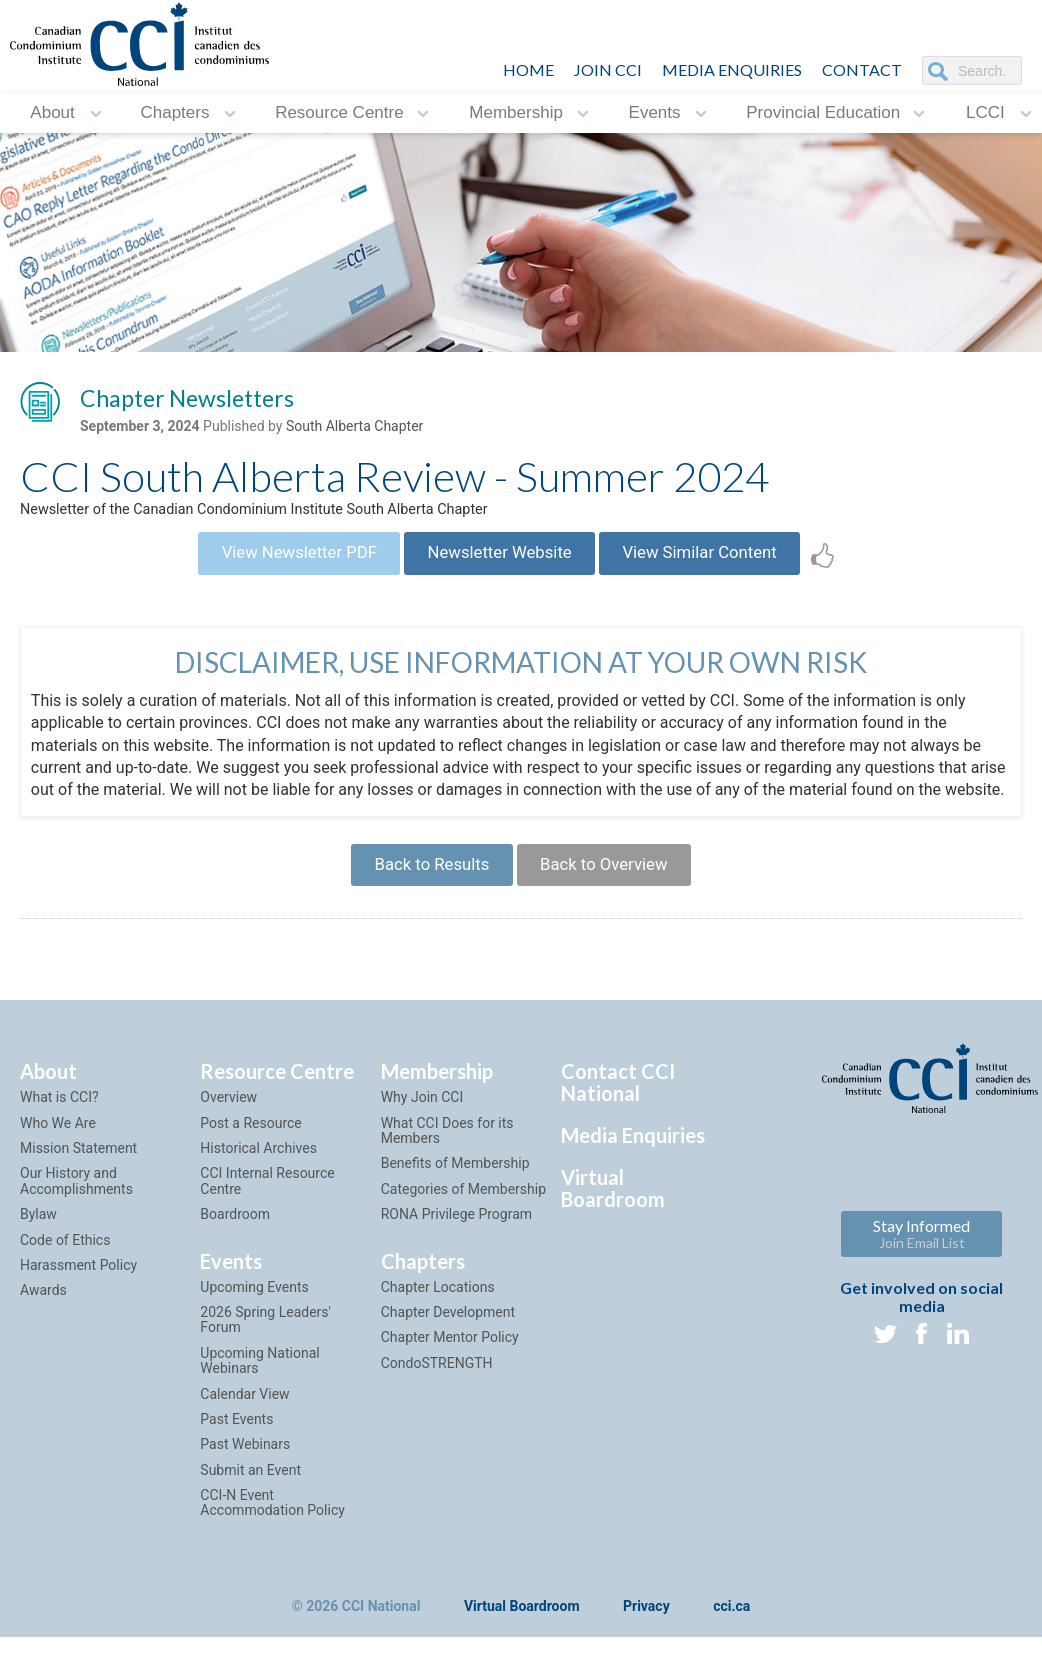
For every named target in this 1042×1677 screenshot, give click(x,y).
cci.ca (731, 1661)
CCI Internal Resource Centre (267, 1235)
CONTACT (862, 69)
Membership (516, 112)
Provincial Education (823, 112)
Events (655, 112)
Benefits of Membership (455, 1218)
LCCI (985, 112)
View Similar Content (724, 567)
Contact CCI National (618, 1136)
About (52, 112)
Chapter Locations (438, 1341)
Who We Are (58, 1177)
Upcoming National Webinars (259, 1414)
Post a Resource (250, 1177)
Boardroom (235, 1268)
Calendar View (244, 1448)
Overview (228, 1151)
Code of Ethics (65, 1294)
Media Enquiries (732, 69)
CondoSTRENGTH (437, 1417)
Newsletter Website (499, 567)
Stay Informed (921, 1288)
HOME (528, 69)
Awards (43, 1344)
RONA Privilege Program (456, 1268)
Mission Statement (78, 1202)
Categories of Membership (463, 1243)
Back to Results (420, 912)
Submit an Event (250, 1524)
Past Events (236, 1473)
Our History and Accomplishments (76, 1235)
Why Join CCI (422, 1151)
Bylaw (38, 1268)
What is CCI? (59, 1151)
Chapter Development (448, 1366)
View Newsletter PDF (274, 567)
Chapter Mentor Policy (450, 1391)
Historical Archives (258, 1202)
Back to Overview (614, 912)
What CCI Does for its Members (447, 1184)
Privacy (646, 1661)
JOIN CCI (608, 69)
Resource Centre (339, 112)
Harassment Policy (78, 1319)
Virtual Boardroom (613, 1242)
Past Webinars (245, 1498)
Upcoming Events (254, 1341)
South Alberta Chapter (354, 431)
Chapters (174, 112)
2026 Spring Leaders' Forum (265, 1373)
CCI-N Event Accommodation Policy (272, 1556)
